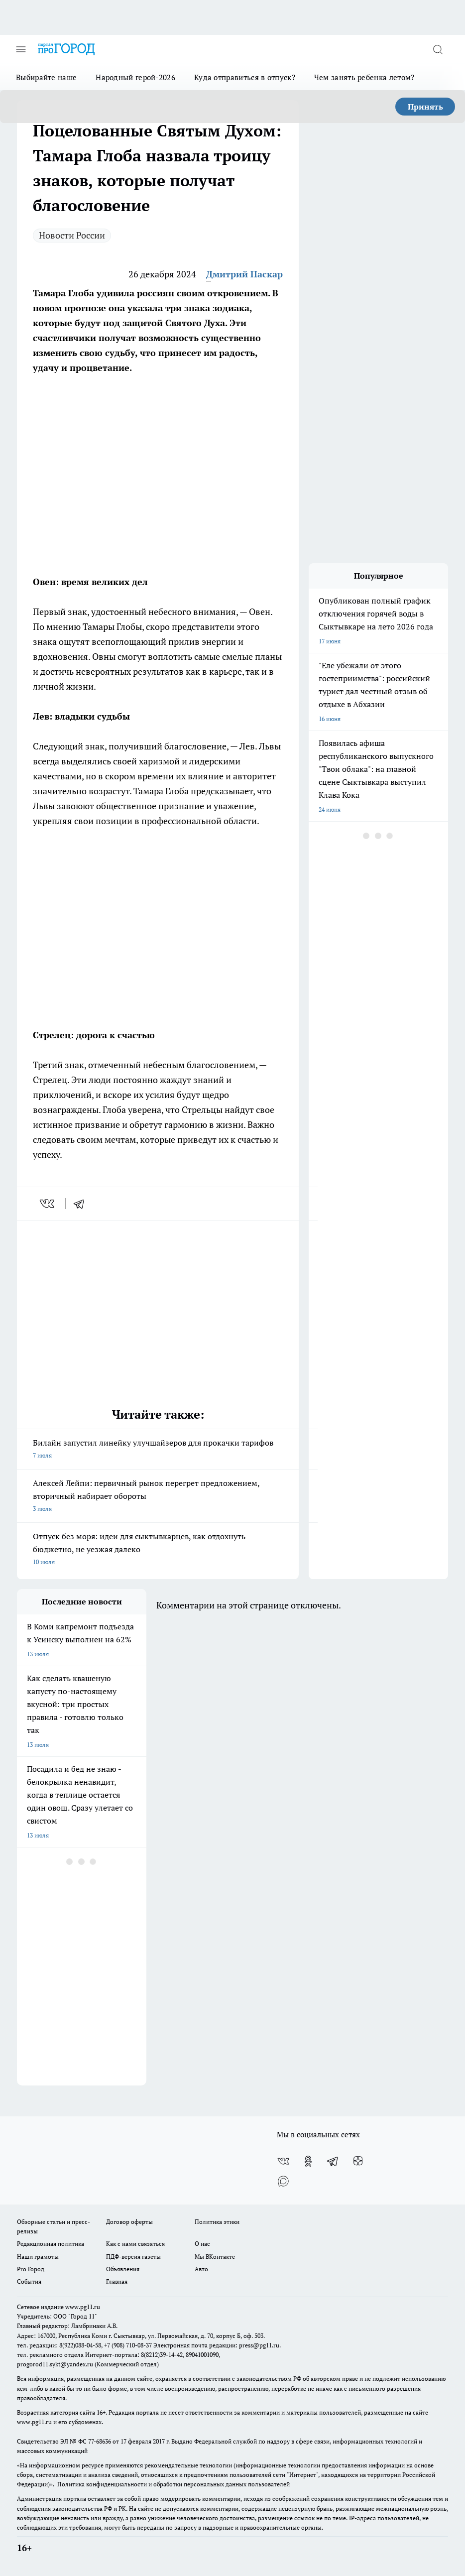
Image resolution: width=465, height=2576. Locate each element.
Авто (201, 2269)
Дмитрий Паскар (244, 274)
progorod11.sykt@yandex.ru (55, 2364)
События (29, 2281)
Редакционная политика (50, 2243)
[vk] (48, 1204)
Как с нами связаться (135, 2243)
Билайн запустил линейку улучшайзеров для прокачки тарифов (158, 1449)
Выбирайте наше (46, 77)
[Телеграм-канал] (333, 2161)
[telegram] (82, 1204)
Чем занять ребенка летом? (364, 77)
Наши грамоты (38, 2256)
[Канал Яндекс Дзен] (358, 2161)
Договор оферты (129, 2221)
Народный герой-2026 (135, 77)
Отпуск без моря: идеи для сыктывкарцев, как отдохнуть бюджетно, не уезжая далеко (158, 1550)
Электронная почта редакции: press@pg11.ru (216, 2345)
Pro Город (30, 2269)
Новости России (72, 235)
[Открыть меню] (21, 49)
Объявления (122, 2269)
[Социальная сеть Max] (283, 2181)
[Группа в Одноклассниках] (308, 2161)
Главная (116, 2281)
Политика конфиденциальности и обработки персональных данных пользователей (173, 2484)
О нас (202, 2243)
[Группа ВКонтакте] (283, 2161)
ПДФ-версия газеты (133, 2256)
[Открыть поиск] (438, 49)
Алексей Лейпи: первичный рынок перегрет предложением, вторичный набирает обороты (158, 1496)
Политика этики (217, 2221)
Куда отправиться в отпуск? (244, 77)
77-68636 (99, 2441)
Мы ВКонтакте (215, 2256)
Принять (425, 106)
